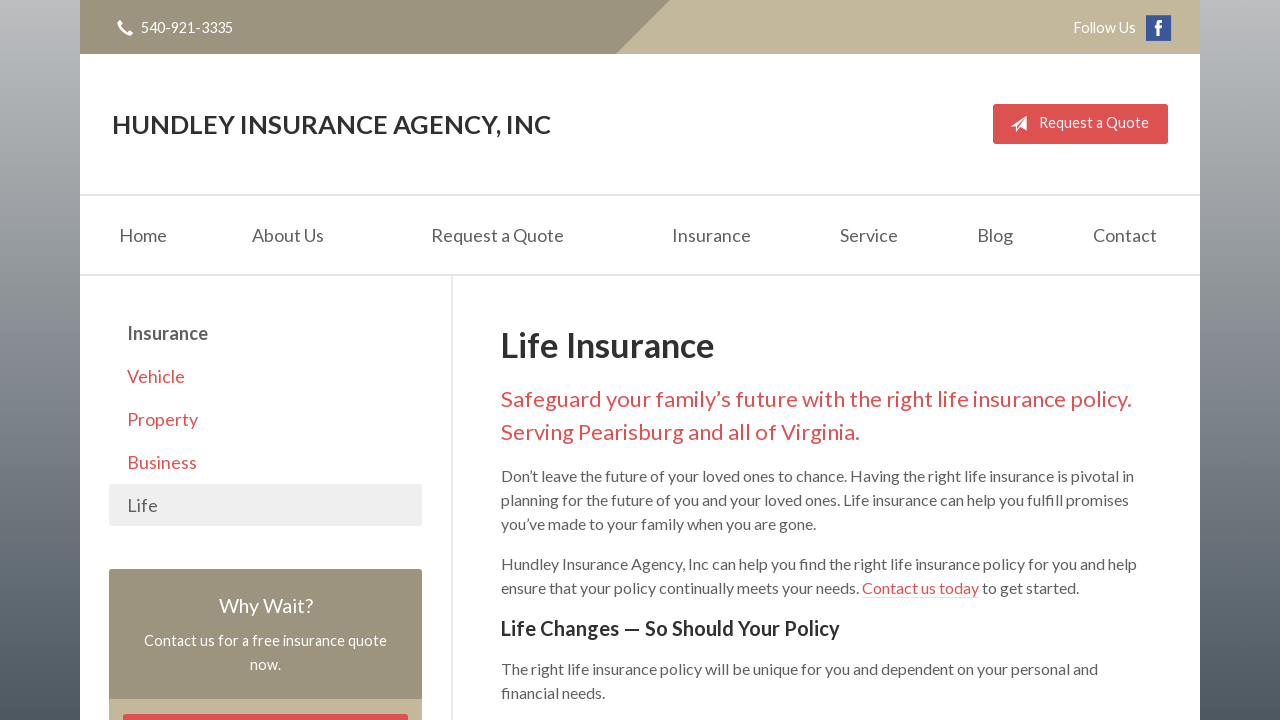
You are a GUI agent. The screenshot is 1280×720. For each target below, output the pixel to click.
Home (143, 235)
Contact (1125, 235)
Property (162, 419)
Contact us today (920, 587)
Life (142, 505)
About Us (288, 235)
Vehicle (156, 376)
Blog (995, 235)
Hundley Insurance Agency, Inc (331, 124)
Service (869, 235)
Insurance (711, 235)
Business (162, 462)
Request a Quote (1075, 124)
